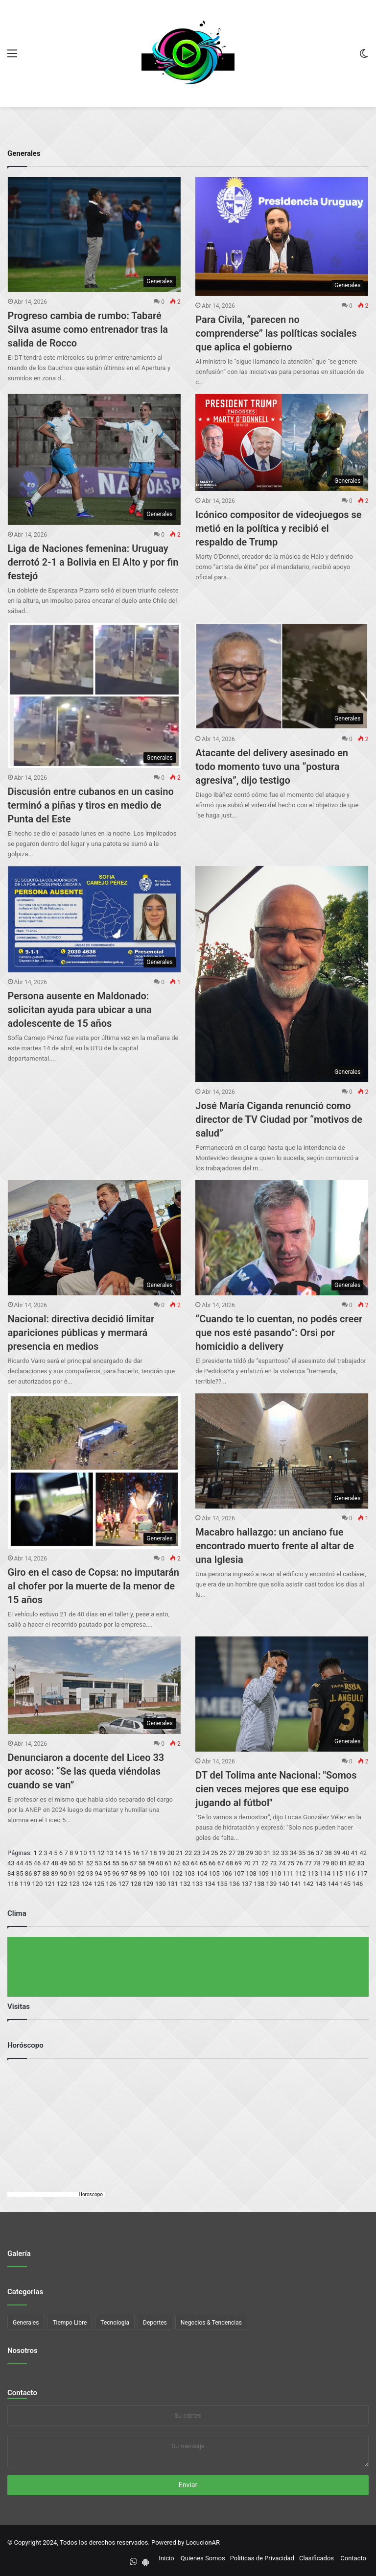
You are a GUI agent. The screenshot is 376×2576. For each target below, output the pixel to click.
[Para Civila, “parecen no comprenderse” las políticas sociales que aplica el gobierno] (281, 236)
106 (226, 1873)
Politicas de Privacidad (262, 2558)
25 (214, 1853)
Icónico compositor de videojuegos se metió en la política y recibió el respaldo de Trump (278, 528)
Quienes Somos (203, 2558)
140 (283, 1883)
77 (308, 1863)
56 (124, 1863)
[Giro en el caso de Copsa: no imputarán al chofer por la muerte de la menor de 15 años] (94, 1471)
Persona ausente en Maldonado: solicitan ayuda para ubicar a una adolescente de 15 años (80, 1009)
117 (361, 1873)
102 (177, 1873)
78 (317, 1863)
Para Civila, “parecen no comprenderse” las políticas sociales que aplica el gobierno (275, 333)
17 (144, 1853)
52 (90, 1863)
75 (291, 1863)
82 (352, 1863)
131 (172, 1883)
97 (124, 1873)
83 (360, 1863)
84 (11, 1873)
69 (238, 1863)
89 (54, 1873)
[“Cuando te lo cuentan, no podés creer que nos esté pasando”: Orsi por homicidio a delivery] (281, 1237)
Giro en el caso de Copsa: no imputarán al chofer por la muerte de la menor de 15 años (93, 1586)
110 (275, 1873)
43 (11, 1863)
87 (37, 1873)
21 (180, 1853)
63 (185, 1863)
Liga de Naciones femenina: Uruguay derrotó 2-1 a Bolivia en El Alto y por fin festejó (93, 562)
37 (319, 1853)
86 (28, 1873)
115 (337, 1873)
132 (185, 1883)
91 (72, 1873)
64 (194, 1863)
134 (210, 1883)
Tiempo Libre (69, 2322)
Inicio (166, 2558)
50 (72, 1863)
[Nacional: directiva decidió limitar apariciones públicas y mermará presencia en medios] (94, 1237)
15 (127, 1853)
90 (63, 1873)
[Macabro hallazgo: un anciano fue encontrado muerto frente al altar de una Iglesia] (281, 1451)
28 (241, 1853)
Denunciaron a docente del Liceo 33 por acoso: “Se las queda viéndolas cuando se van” (86, 1771)
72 (264, 1863)
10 (83, 1853)
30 (258, 1853)
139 (271, 1883)
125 (99, 1883)
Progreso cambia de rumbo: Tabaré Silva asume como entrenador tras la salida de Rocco (88, 329)
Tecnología (114, 2322)
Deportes (155, 2322)
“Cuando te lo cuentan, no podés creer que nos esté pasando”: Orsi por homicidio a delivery (278, 1332)
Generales (26, 2322)
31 (267, 1853)
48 (54, 1863)
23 (197, 1853)
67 (221, 1863)
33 (284, 1853)
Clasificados (316, 2558)
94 (98, 1873)
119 (25, 1883)
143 (320, 1883)
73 (273, 1863)
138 (259, 1883)
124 (86, 1883)
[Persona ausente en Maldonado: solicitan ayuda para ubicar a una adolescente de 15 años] (94, 919)
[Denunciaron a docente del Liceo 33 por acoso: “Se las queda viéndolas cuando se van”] (94, 1685)
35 (302, 1853)
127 (123, 1883)
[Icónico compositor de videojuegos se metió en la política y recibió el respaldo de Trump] (281, 443)
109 (263, 1873)
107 (239, 1873)
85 (20, 1873)
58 (142, 1863)
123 (74, 1883)
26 (223, 1853)
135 (222, 1883)
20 (171, 1853)
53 (98, 1863)
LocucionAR (203, 2542)
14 (118, 1853)
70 (247, 1863)
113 (312, 1873)
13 (110, 1853)
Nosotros (22, 2350)
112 (300, 1873)
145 (345, 1883)
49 (63, 1863)
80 (334, 1863)
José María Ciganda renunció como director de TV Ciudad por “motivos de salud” (278, 1119)
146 (357, 1883)
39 (337, 1853)
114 (325, 1873)
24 (206, 1853)
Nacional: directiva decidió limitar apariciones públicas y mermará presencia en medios (81, 1332)
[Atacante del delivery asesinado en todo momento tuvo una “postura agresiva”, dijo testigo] (281, 676)
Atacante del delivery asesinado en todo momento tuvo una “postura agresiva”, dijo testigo (271, 766)
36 (310, 1853)
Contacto (22, 2392)
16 (136, 1853)
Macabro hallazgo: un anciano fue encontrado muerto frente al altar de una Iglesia (274, 1545)
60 (160, 1863)
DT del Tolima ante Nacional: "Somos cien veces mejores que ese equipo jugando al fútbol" (275, 1788)
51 (81, 1863)
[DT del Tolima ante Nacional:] (281, 1694)
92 (81, 1873)
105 (214, 1873)
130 (160, 1883)
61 (168, 1863)
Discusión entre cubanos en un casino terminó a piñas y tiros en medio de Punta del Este (91, 805)
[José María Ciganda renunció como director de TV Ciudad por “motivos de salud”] (281, 974)
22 (188, 1853)
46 (37, 1863)
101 (165, 1873)
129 (148, 1883)
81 (343, 1863)
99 (142, 1873)
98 (133, 1873)
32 (276, 1853)
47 (45, 1863)
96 (115, 1873)
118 (12, 1883)
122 (62, 1883)
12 (101, 1853)
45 (28, 1863)
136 (234, 1883)
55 (115, 1863)
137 (246, 1883)
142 (308, 1883)
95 (107, 1873)
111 (287, 1873)
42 (363, 1853)
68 (229, 1863)
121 (49, 1883)
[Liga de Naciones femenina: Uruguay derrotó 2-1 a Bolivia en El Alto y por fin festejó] (94, 459)
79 (325, 1863)
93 (90, 1873)
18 (153, 1853)
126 (111, 1883)
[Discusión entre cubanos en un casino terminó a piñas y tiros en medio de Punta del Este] (94, 695)
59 (151, 1863)
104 (201, 1873)
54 (107, 1863)
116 (349, 1873)
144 (333, 1883)
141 (296, 1883)
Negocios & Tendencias (211, 2322)
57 (133, 1863)
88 (45, 1873)
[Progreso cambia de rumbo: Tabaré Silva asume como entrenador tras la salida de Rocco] (94, 234)
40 (346, 1853)
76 (299, 1863)
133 (197, 1883)
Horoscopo (91, 2194)
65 (203, 1863)
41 (354, 1853)
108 (251, 1873)
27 (232, 1853)
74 (282, 1863)
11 (92, 1853)
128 (136, 1883)
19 (162, 1853)
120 (37, 1883)
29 (249, 1853)
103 (189, 1873)
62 (177, 1863)
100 (152, 1873)
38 (328, 1853)
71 (255, 1863)
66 (212, 1863)
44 (20, 1863)
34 (293, 1853)
